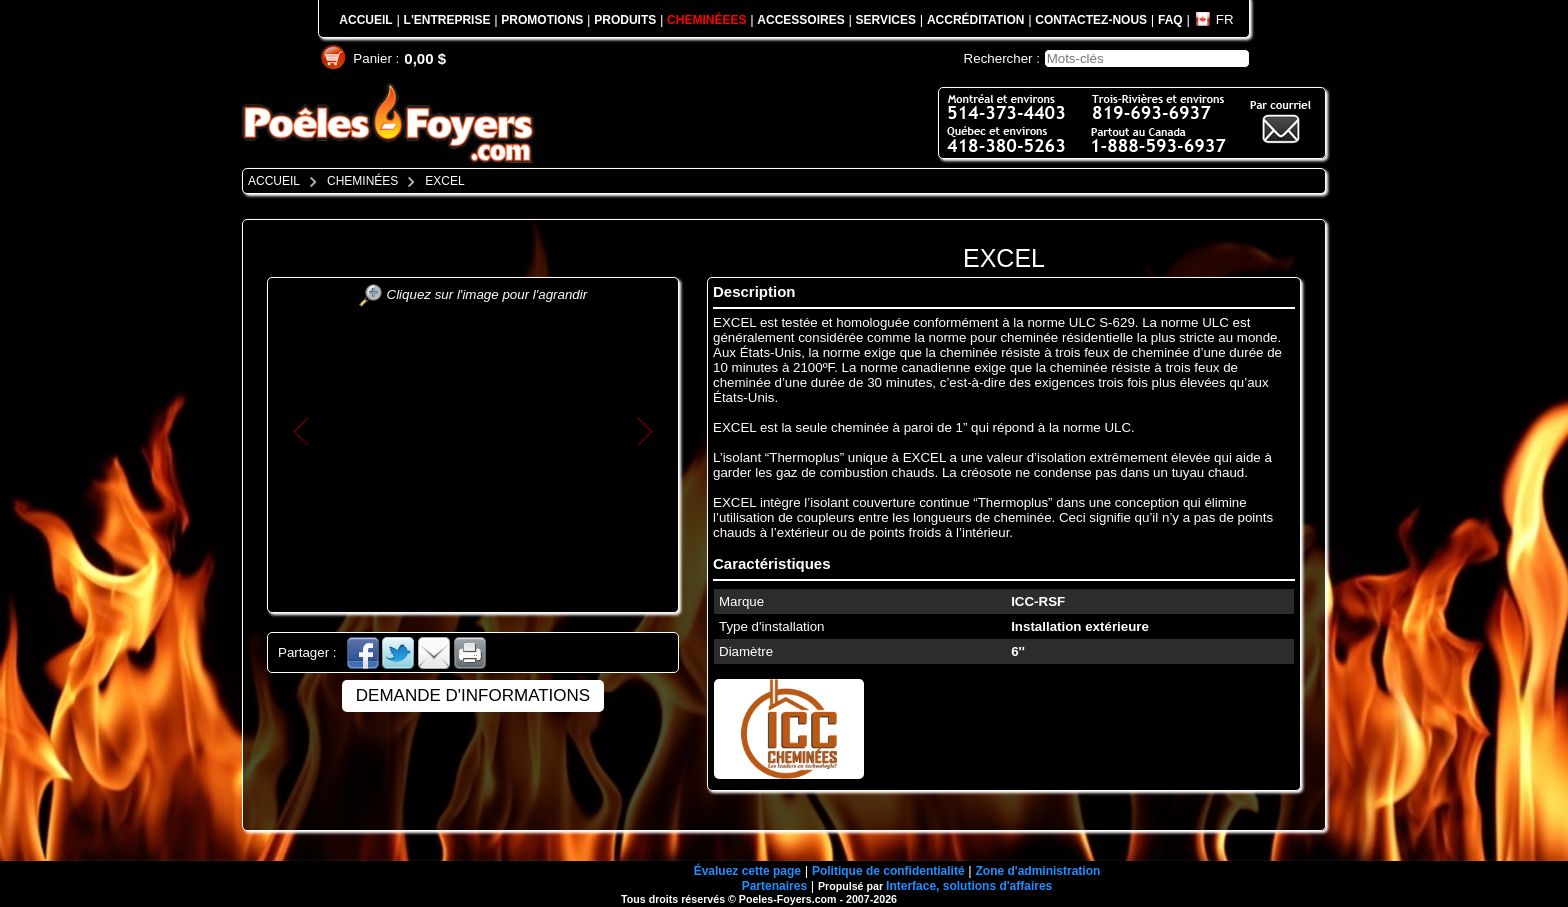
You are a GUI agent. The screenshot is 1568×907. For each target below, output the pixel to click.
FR (1225, 19)
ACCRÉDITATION (976, 20)
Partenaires (774, 886)
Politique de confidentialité (888, 871)
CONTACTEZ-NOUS (1091, 20)
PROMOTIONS (542, 20)
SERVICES (886, 20)
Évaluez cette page (747, 871)
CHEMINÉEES (706, 20)
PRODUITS (625, 20)
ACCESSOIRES (800, 20)
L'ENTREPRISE (447, 20)
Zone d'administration (1037, 871)
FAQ (1170, 20)
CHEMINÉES (362, 181)
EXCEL (1004, 258)
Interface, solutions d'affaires (969, 886)
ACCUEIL (365, 20)
